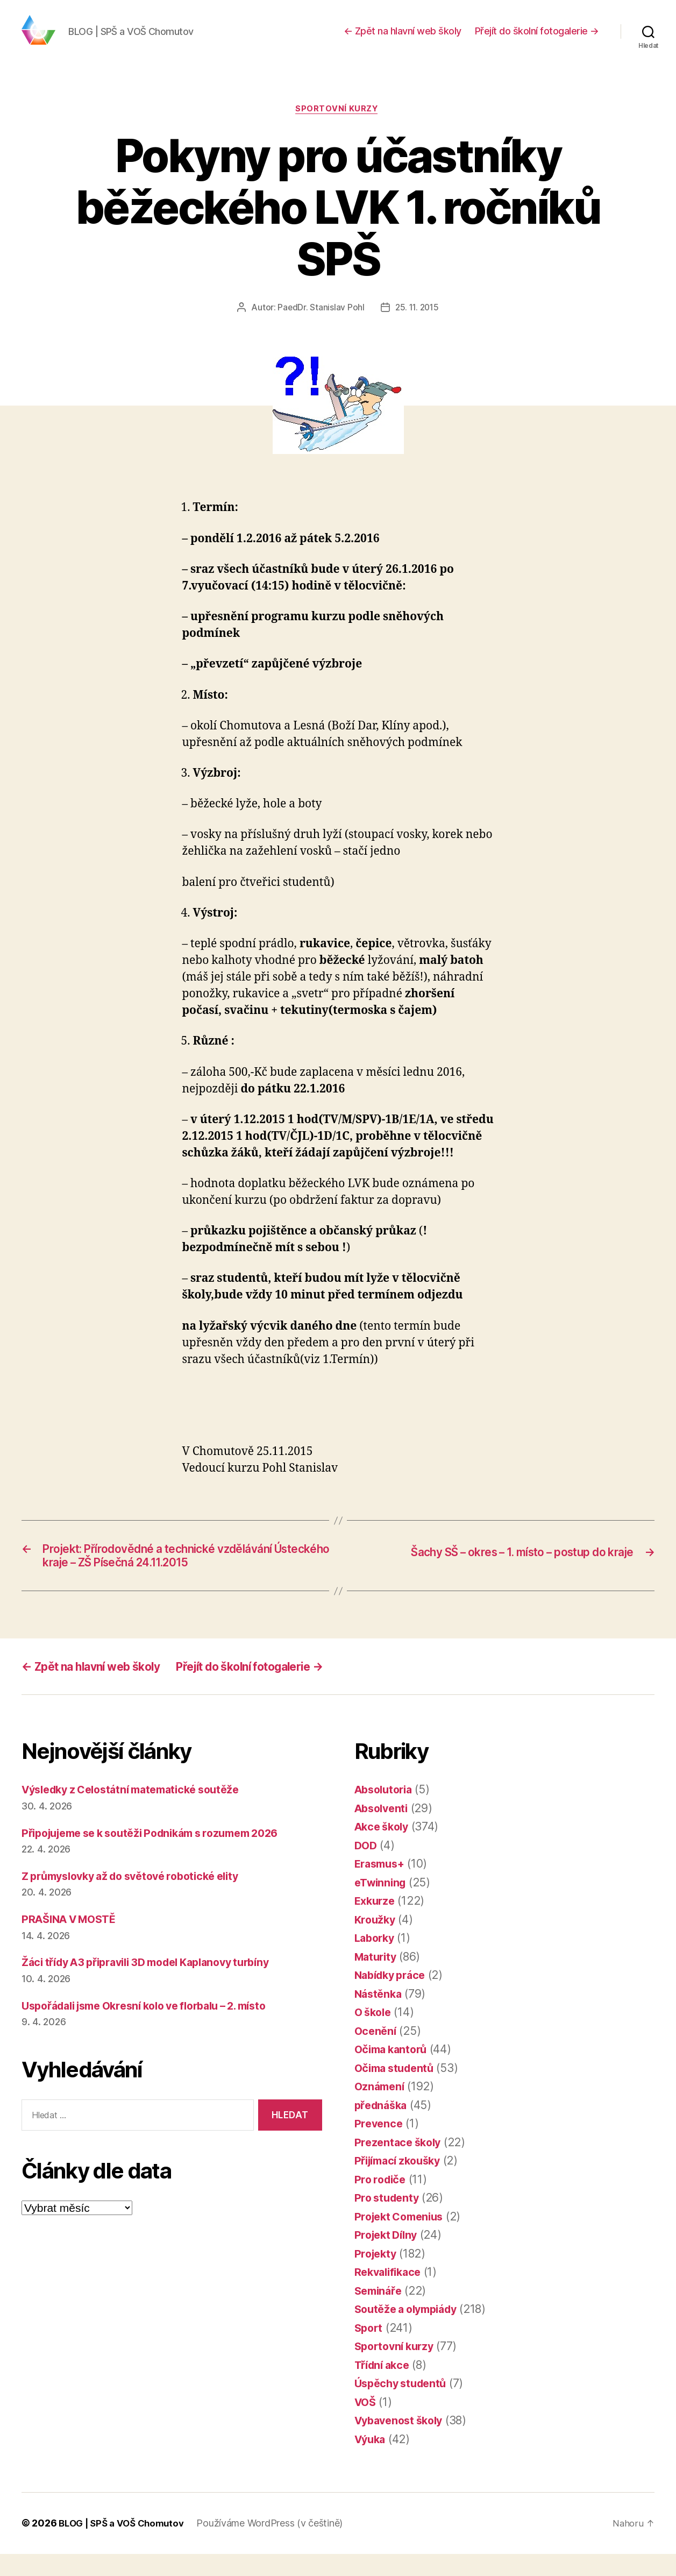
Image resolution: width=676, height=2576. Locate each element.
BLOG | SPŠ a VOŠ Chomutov (125, 2545)
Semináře (379, 2312)
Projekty (377, 2275)
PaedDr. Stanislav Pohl (319, 325)
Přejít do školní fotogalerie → (537, 39)
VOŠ (366, 2424)
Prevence (379, 2146)
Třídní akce (384, 2387)
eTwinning (382, 1904)
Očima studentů (397, 2090)
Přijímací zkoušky (401, 2183)
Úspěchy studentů (403, 2405)
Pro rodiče (381, 2201)
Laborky (376, 1960)
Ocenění (376, 2053)
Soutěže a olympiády (410, 2331)
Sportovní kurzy (337, 126)
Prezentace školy (400, 2164)
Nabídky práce (393, 1997)
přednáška (382, 2127)
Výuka (371, 2461)
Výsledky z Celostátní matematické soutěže (140, 1812)
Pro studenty (388, 2220)
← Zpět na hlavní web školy (402, 39)
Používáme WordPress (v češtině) (277, 2545)
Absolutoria (386, 1812)
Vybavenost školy (402, 2443)
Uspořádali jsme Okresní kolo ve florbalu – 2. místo (157, 2027)
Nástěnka (379, 2016)
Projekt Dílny (388, 2257)
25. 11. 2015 (417, 325)
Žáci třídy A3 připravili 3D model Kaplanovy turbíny (158, 1984)
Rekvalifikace (390, 2294)
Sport (369, 2350)
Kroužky (376, 1941)
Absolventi (383, 1830)
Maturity (377, 1978)
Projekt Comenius (402, 2238)
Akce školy (384, 1849)
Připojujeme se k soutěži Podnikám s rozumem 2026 (162, 1855)
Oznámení (381, 2109)
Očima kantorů (393, 2071)
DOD (366, 1867)
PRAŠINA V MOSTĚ (73, 1941)
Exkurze (376, 1923)
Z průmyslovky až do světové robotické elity (140, 1898)
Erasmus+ (381, 1886)
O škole (374, 2034)
